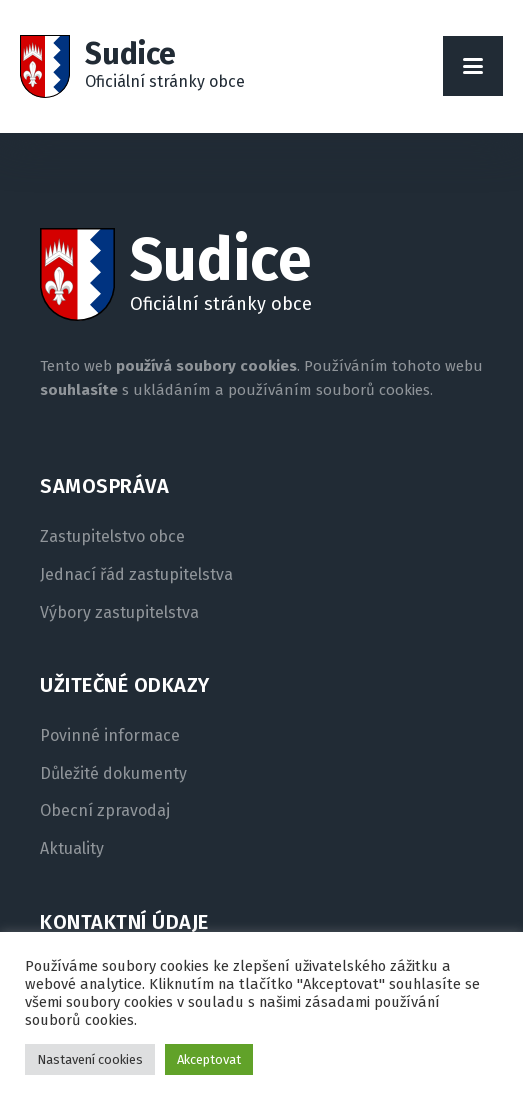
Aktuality (72, 849)
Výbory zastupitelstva (119, 613)
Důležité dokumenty (113, 774)
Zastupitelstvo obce (112, 537)
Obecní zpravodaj (105, 811)
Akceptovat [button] (209, 1059)
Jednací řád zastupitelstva (136, 575)
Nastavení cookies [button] (90, 1059)
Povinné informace (110, 736)
